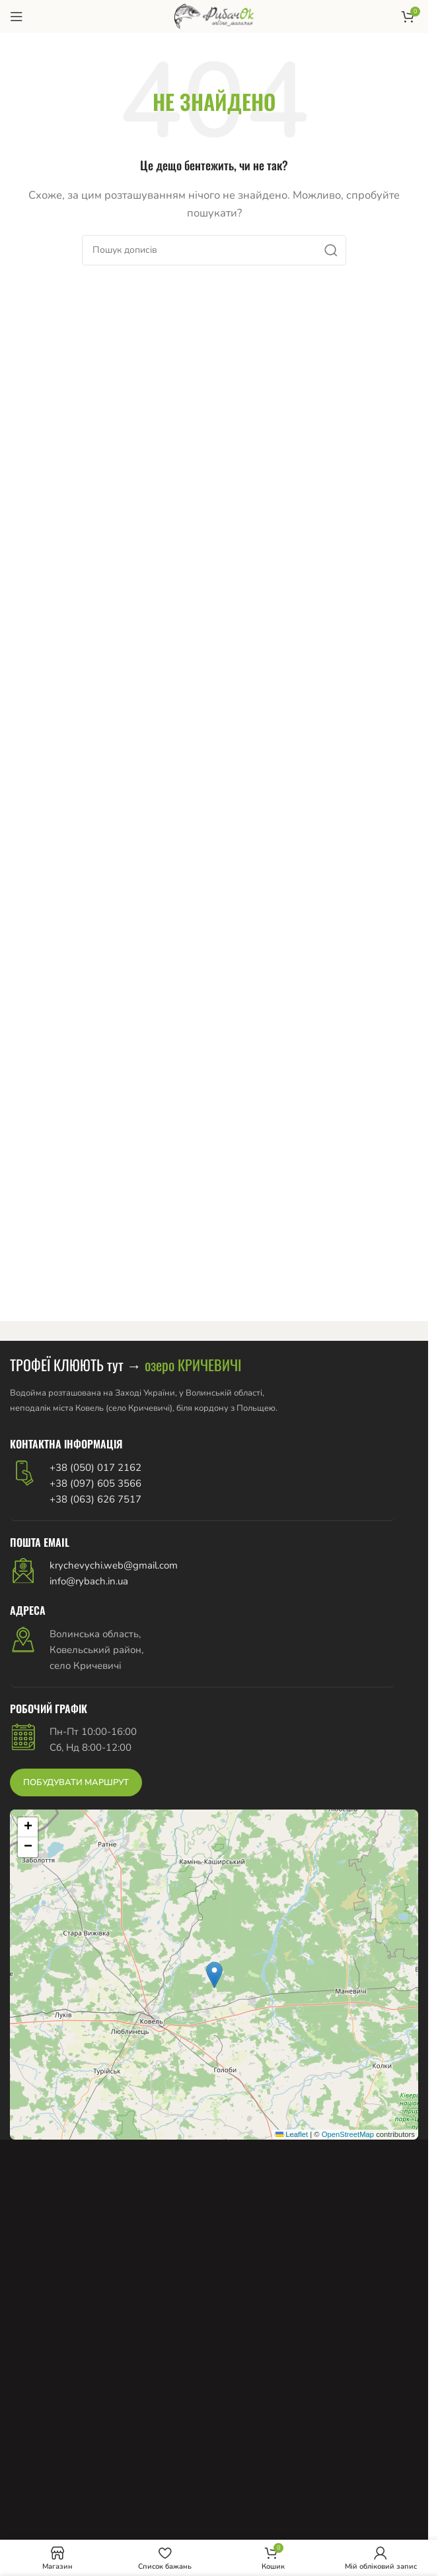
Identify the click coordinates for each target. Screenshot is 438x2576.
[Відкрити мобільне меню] (16, 16)
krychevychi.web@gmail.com (114, 1565)
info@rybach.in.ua (89, 1581)
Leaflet (291, 2134)
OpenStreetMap (348, 2134)
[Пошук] (214, 250)
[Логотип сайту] (213, 15)
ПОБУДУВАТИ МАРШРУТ (76, 1782)
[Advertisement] (219, 2467)
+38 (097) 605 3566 (95, 1483)
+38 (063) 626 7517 (95, 1499)
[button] (214, 1974)
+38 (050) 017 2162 (95, 1467)
